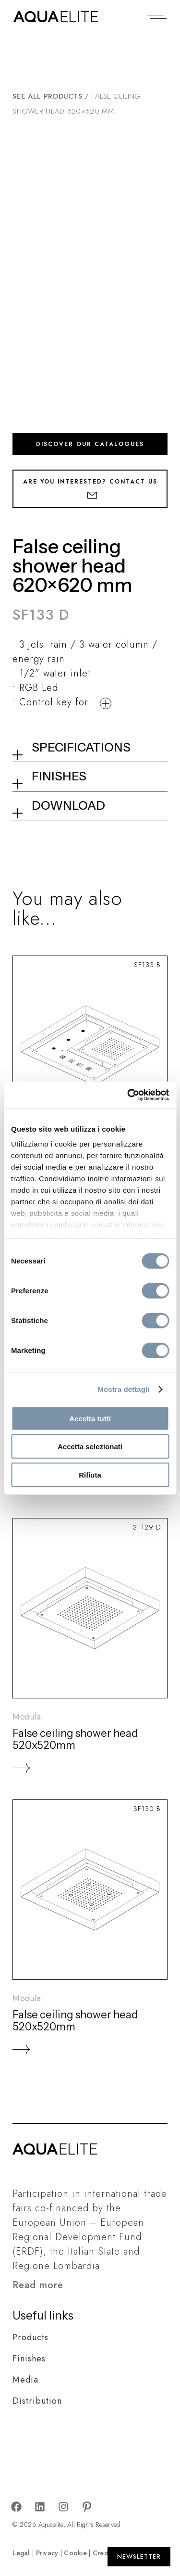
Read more (37, 2285)
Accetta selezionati (90, 1446)
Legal (21, 2553)
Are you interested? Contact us (90, 488)
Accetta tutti (90, 1418)
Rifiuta (90, 1474)
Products (30, 2337)
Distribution (37, 2401)
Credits (104, 2553)
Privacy (47, 2553)
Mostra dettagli (123, 1389)
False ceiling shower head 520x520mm (75, 1739)
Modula (26, 1716)
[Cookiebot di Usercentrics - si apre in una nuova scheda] (128, 1095)
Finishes (29, 2358)
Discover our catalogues (90, 444)
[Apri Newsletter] (139, 2556)
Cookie (75, 2553)
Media (25, 2379)
